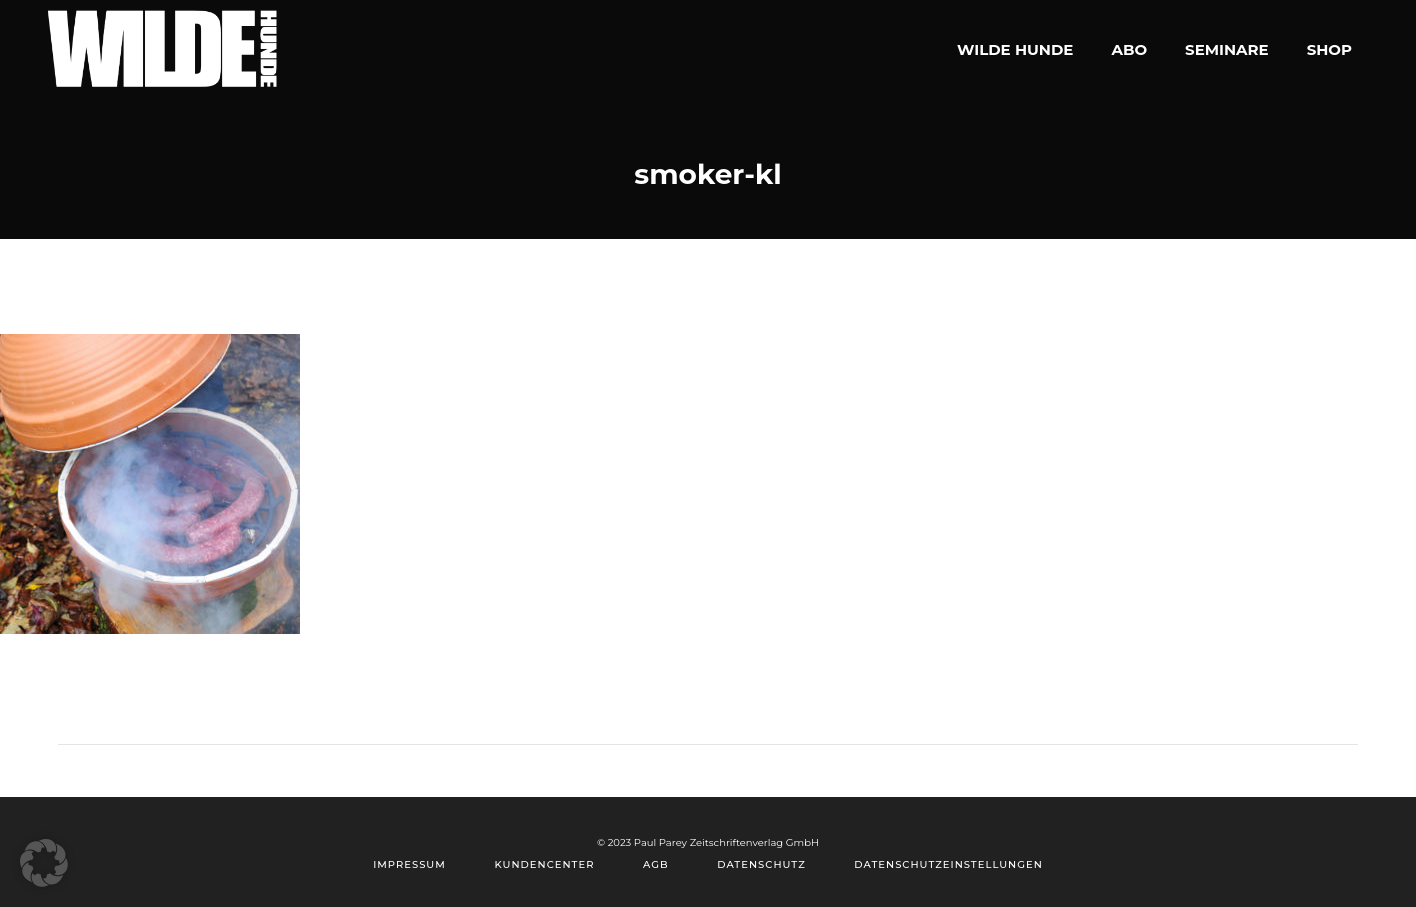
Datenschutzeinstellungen (948, 864)
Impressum (409, 864)
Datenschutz (761, 864)
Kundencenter (544, 864)
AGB (656, 864)
